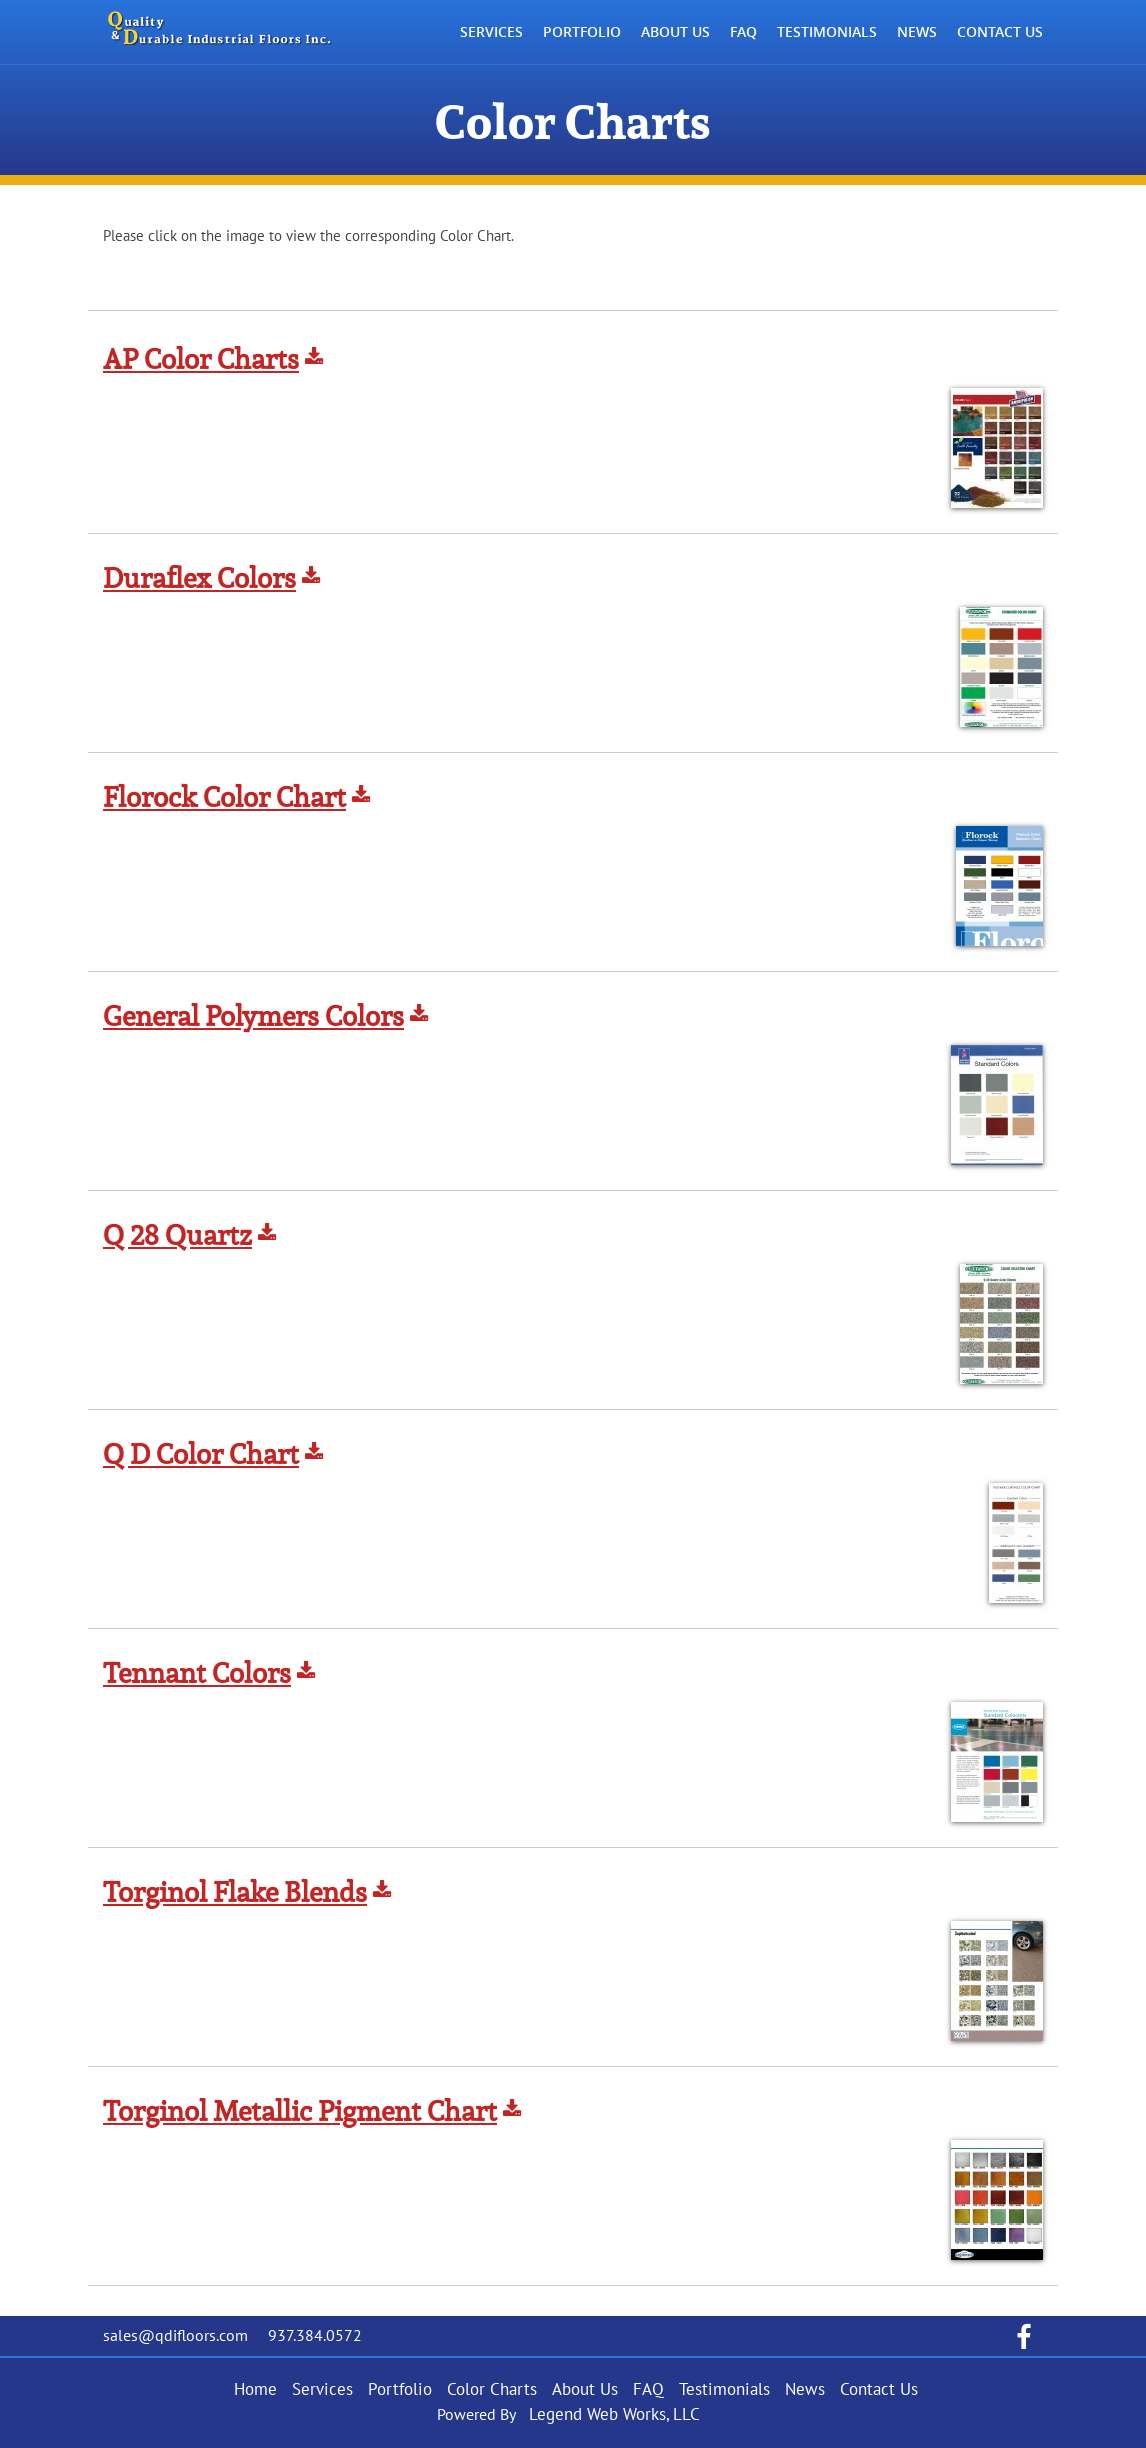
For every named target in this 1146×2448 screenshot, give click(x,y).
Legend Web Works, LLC (614, 2415)
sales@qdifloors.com (175, 2336)
